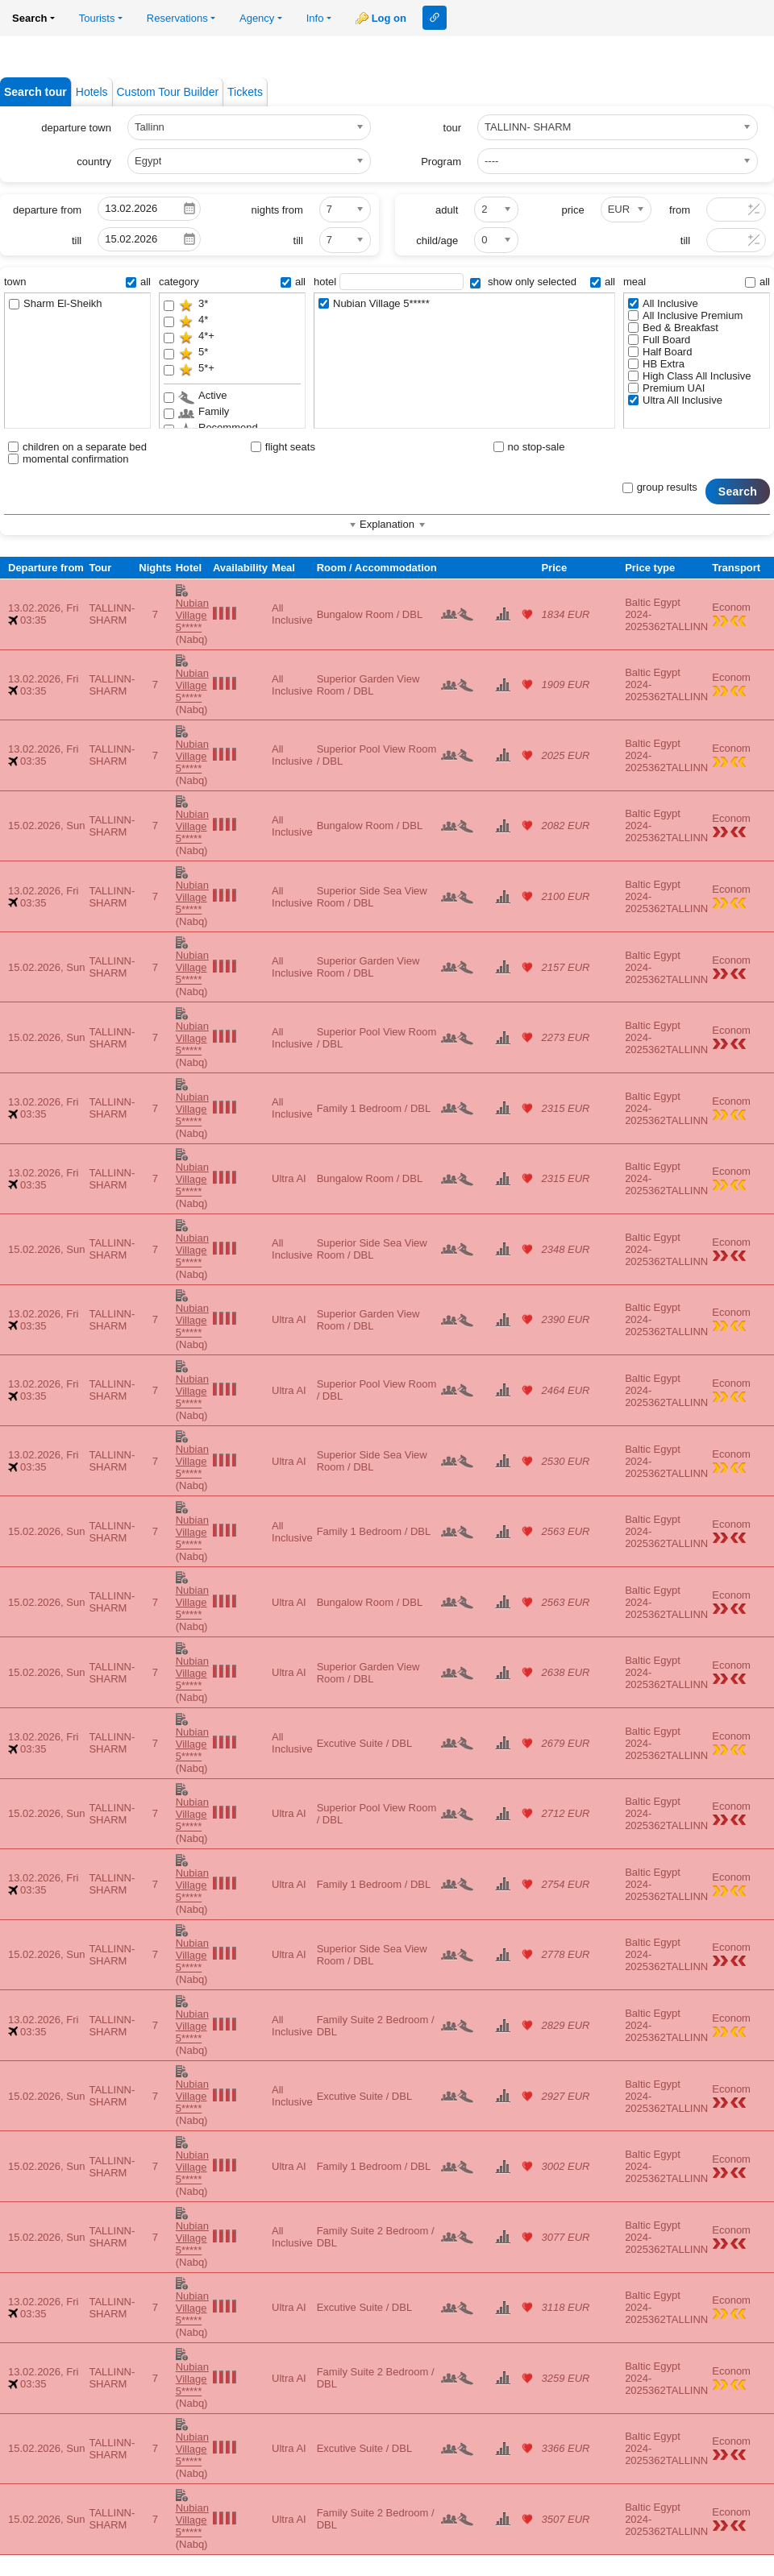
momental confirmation (68, 459)
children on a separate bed (77, 447)
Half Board (660, 352)
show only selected (523, 282)
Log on (389, 18)
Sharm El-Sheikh (55, 303)
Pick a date (189, 208)
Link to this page (434, 18)
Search (737, 491)
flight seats (283, 447)
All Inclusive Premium (685, 315)
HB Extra (656, 364)
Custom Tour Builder (168, 91)
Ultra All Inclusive (675, 400)
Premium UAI (666, 388)
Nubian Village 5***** (374, 303)
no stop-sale (529, 447)
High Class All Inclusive (689, 376)
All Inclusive (663, 303)
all (138, 282)
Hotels (92, 91)
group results (659, 487)
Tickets (245, 91)
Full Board (659, 340)
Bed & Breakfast (673, 327)
